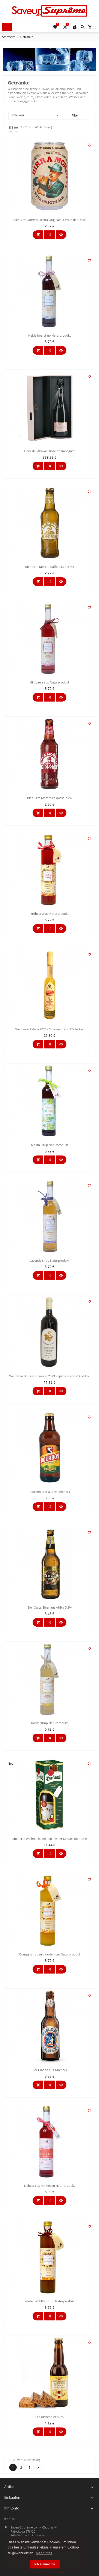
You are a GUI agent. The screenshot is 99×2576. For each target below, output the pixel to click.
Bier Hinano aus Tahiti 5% (50, 2122)
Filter (75, 115)
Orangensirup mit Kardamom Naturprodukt (49, 2007)
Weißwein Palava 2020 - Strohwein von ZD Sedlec (49, 1082)
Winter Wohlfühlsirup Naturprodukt (50, 2354)
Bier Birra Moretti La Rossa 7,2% (49, 850)
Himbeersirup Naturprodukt (49, 735)
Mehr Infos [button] (44, 2553)
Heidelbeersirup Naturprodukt (49, 388)
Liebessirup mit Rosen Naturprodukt (49, 2238)
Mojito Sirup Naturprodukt (49, 1197)
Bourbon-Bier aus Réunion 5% (49, 1544)
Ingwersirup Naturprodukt (49, 1775)
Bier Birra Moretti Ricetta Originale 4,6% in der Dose (50, 272)
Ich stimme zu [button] (44, 2564)
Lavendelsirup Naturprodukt (49, 1313)
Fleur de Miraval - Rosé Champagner (49, 503)
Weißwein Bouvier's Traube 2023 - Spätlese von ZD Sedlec (49, 1429)
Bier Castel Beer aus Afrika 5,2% (49, 1660)
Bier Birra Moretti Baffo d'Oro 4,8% (49, 619)
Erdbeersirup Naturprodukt (49, 966)
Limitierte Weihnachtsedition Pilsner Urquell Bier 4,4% (49, 1891)
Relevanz (36, 115)
